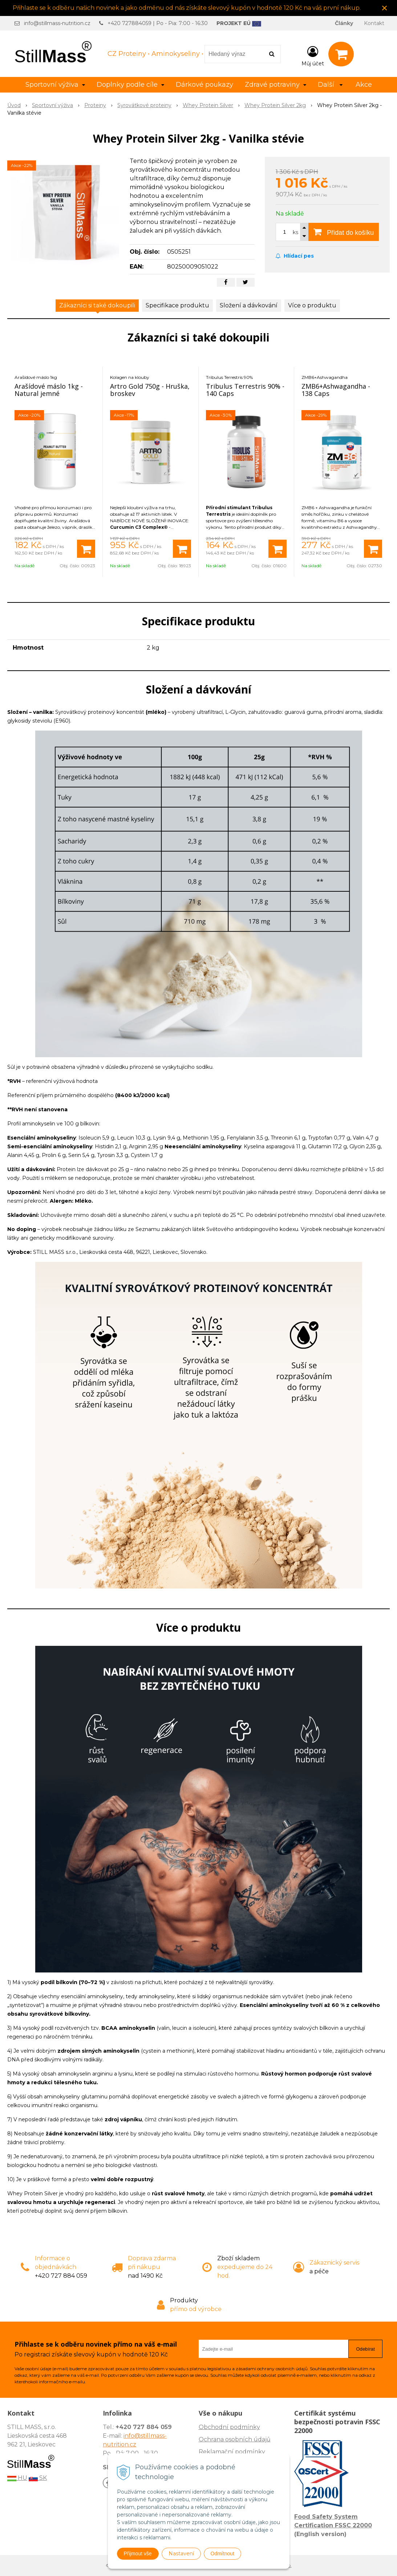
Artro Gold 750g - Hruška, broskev (150, 390)
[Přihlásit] (312, 56)
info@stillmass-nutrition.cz (57, 23)
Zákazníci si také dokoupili (97, 305)
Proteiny (95, 105)
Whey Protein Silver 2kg (275, 105)
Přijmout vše (138, 2553)
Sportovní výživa (52, 105)
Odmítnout (222, 2553)
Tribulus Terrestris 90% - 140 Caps (245, 390)
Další (330, 85)
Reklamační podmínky (232, 2451)
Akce (364, 85)
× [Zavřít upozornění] (384, 8)
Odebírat (365, 2349)
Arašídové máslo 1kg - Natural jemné (49, 390)
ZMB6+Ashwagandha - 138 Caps (335, 390)
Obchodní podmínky (229, 2427)
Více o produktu (312, 305)
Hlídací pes (295, 256)
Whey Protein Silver (208, 105)
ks (295, 232)
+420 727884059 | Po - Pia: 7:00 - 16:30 (158, 23)
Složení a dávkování (249, 305)
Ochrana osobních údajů (235, 2439)
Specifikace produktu (177, 305)
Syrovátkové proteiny (144, 105)
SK (38, 2477)
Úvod (14, 105)
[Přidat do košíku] (86, 549)
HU (17, 2477)
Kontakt (374, 23)
